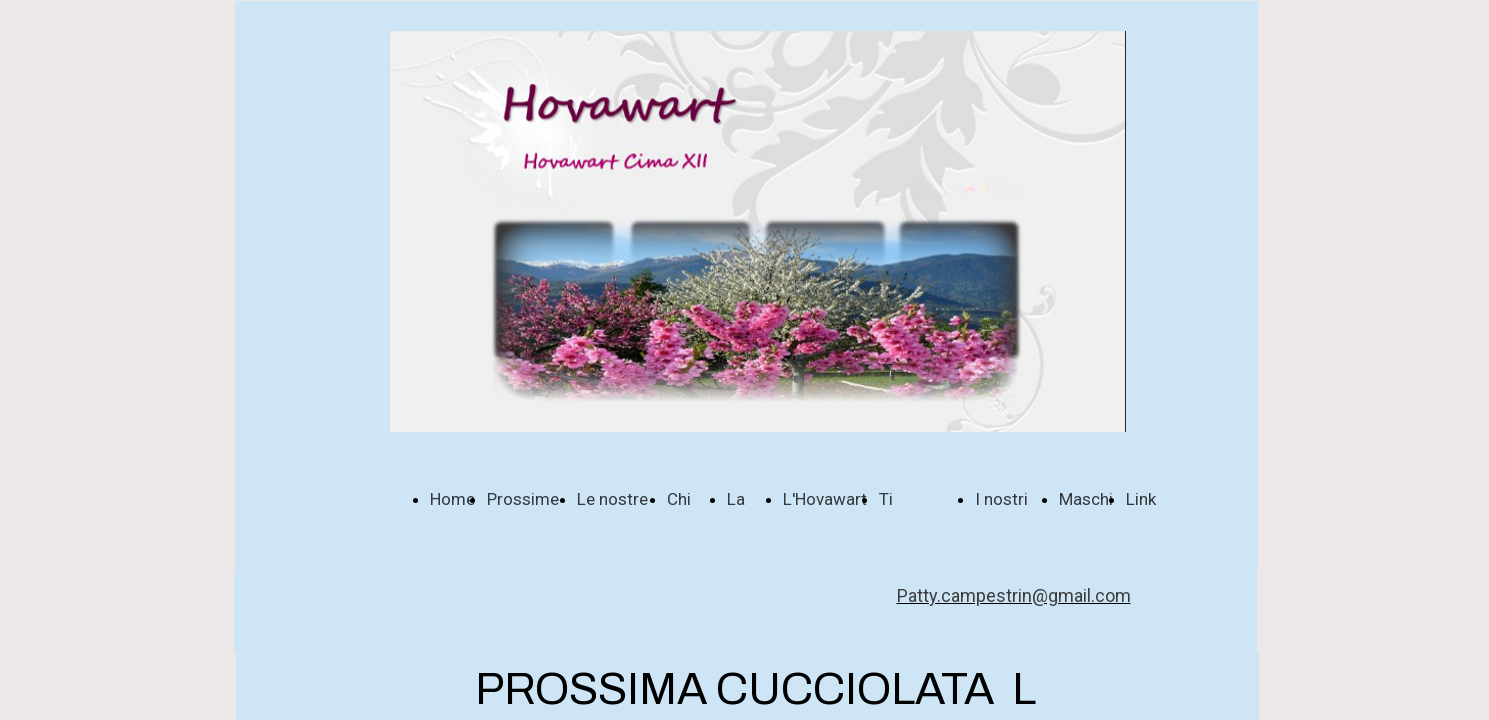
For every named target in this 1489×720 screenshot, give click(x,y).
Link (1141, 499)
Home (452, 499)
